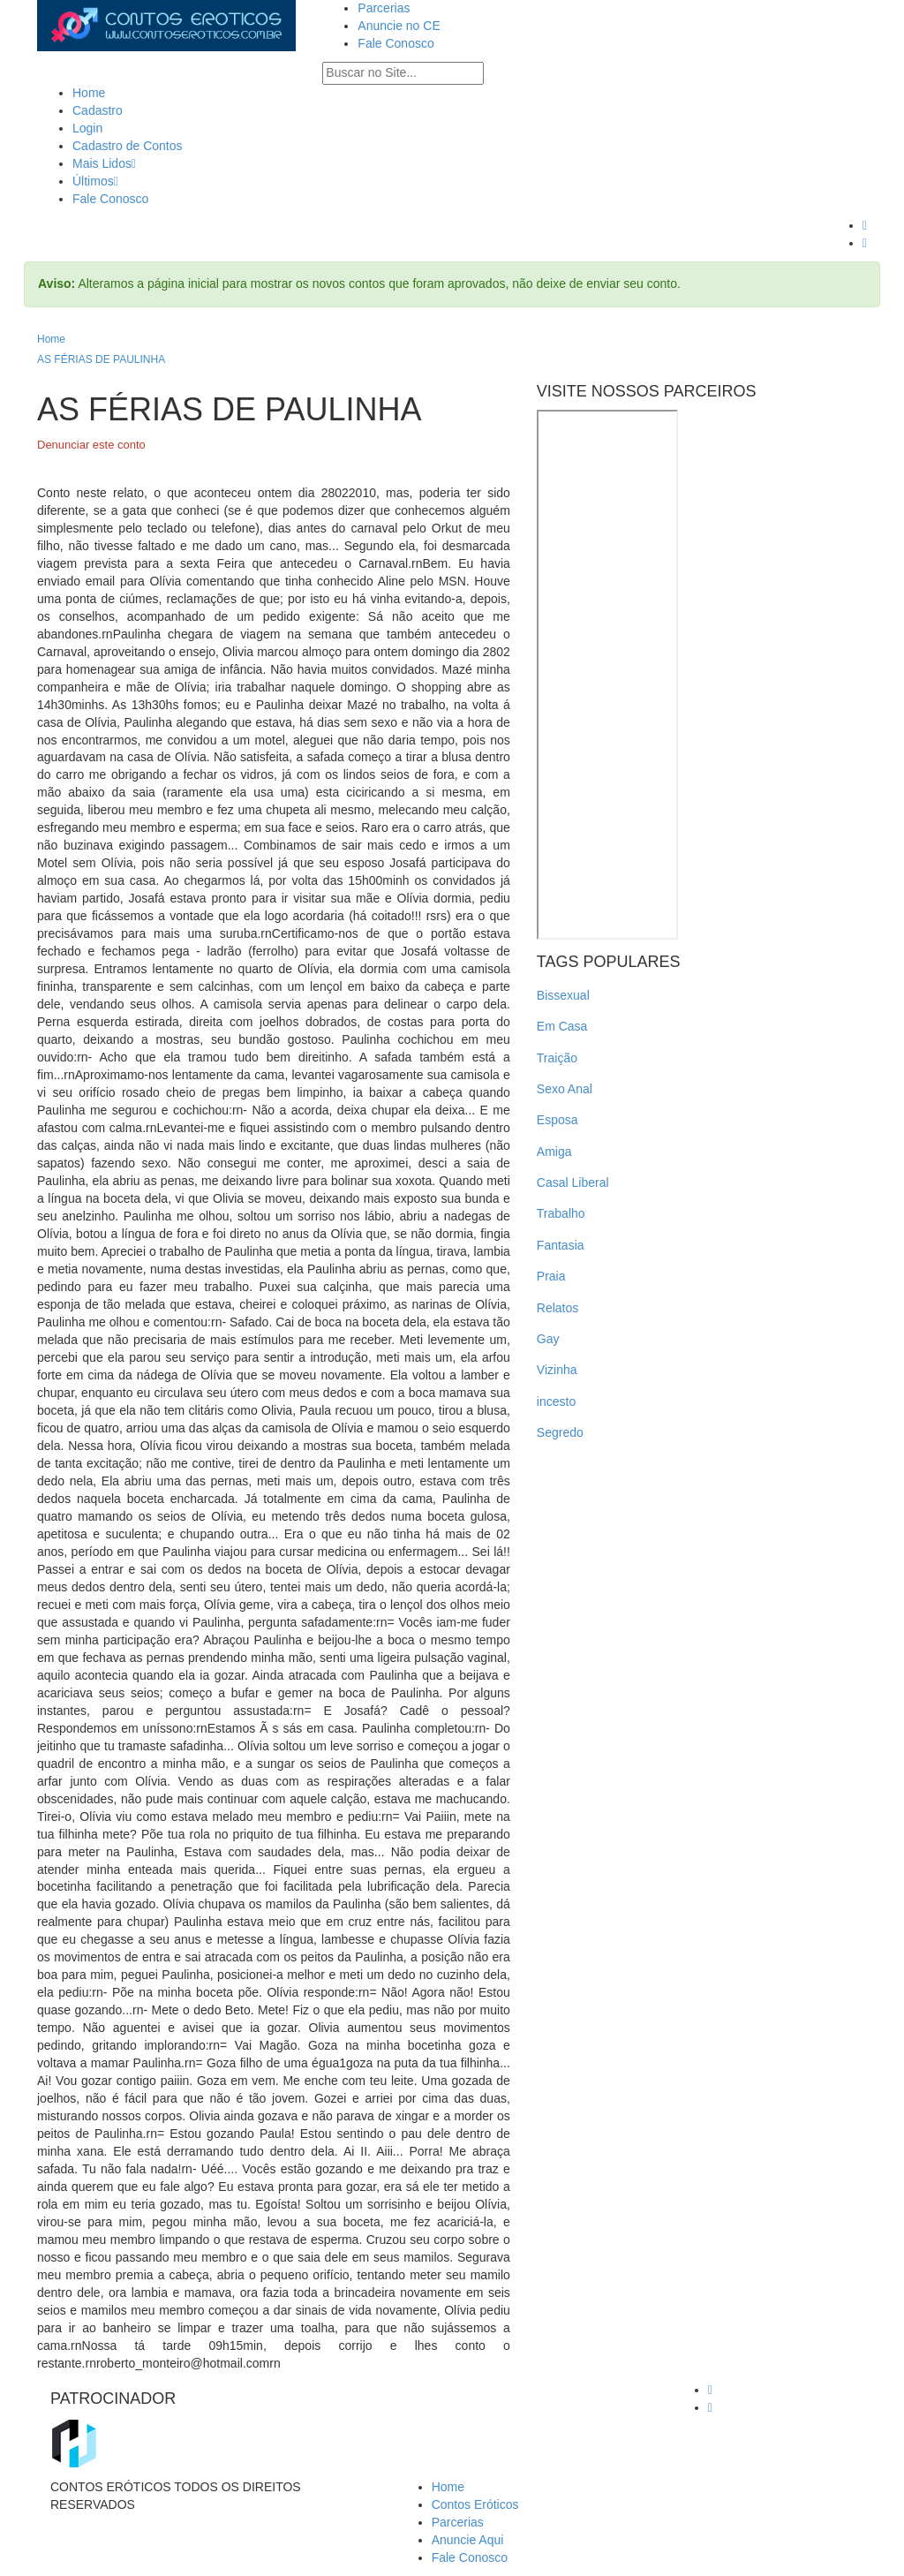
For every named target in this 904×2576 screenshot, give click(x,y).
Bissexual (563, 995)
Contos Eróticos (475, 2504)
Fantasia (560, 1245)
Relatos (557, 1308)
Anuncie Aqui (468, 2540)
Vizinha (557, 1370)
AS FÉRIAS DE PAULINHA (101, 359)
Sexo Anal (564, 1089)
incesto (556, 1401)
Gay (548, 1339)
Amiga (554, 1151)
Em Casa (562, 1026)
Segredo (560, 1432)
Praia (551, 1276)
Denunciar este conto (91, 444)
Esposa (557, 1120)
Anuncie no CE (399, 26)
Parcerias (384, 8)
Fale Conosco (395, 43)
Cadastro (97, 110)
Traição (557, 1058)
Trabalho (561, 1213)
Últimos (95, 181)
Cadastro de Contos (127, 146)
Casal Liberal (573, 1182)
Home (88, 93)
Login (87, 128)
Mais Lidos (104, 163)
